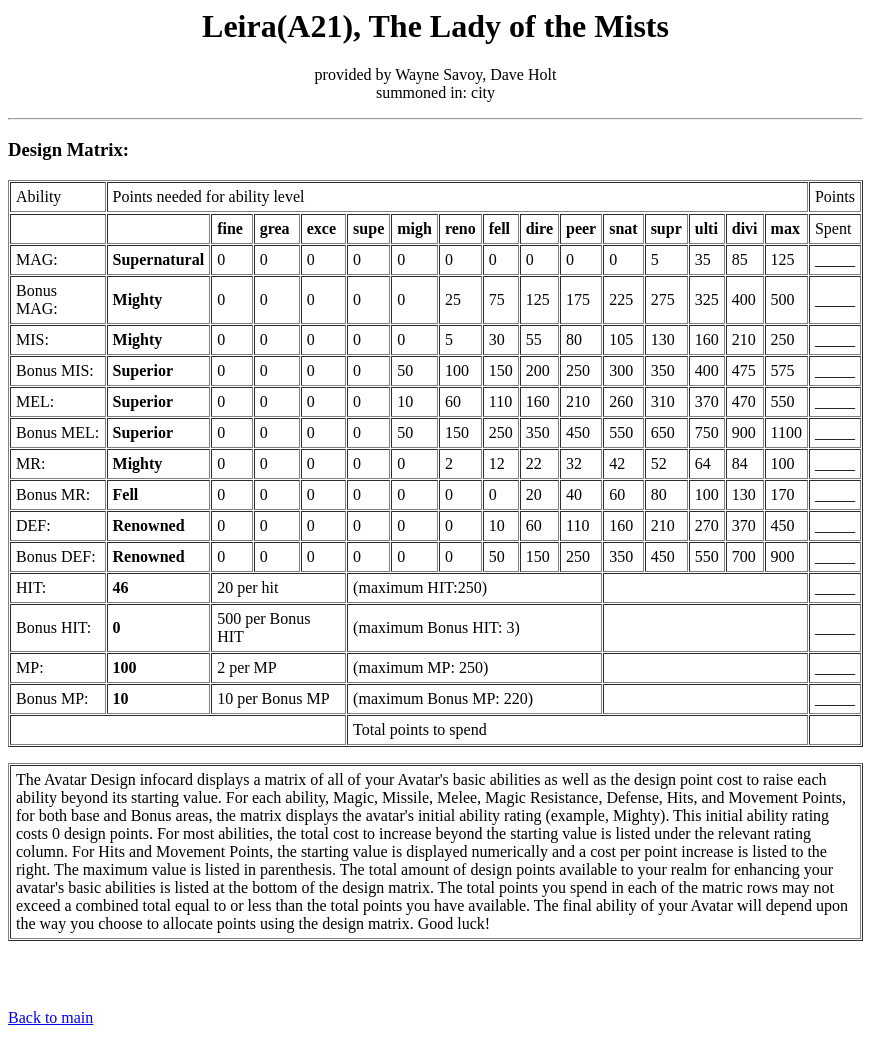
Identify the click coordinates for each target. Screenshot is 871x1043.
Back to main (50, 1017)
